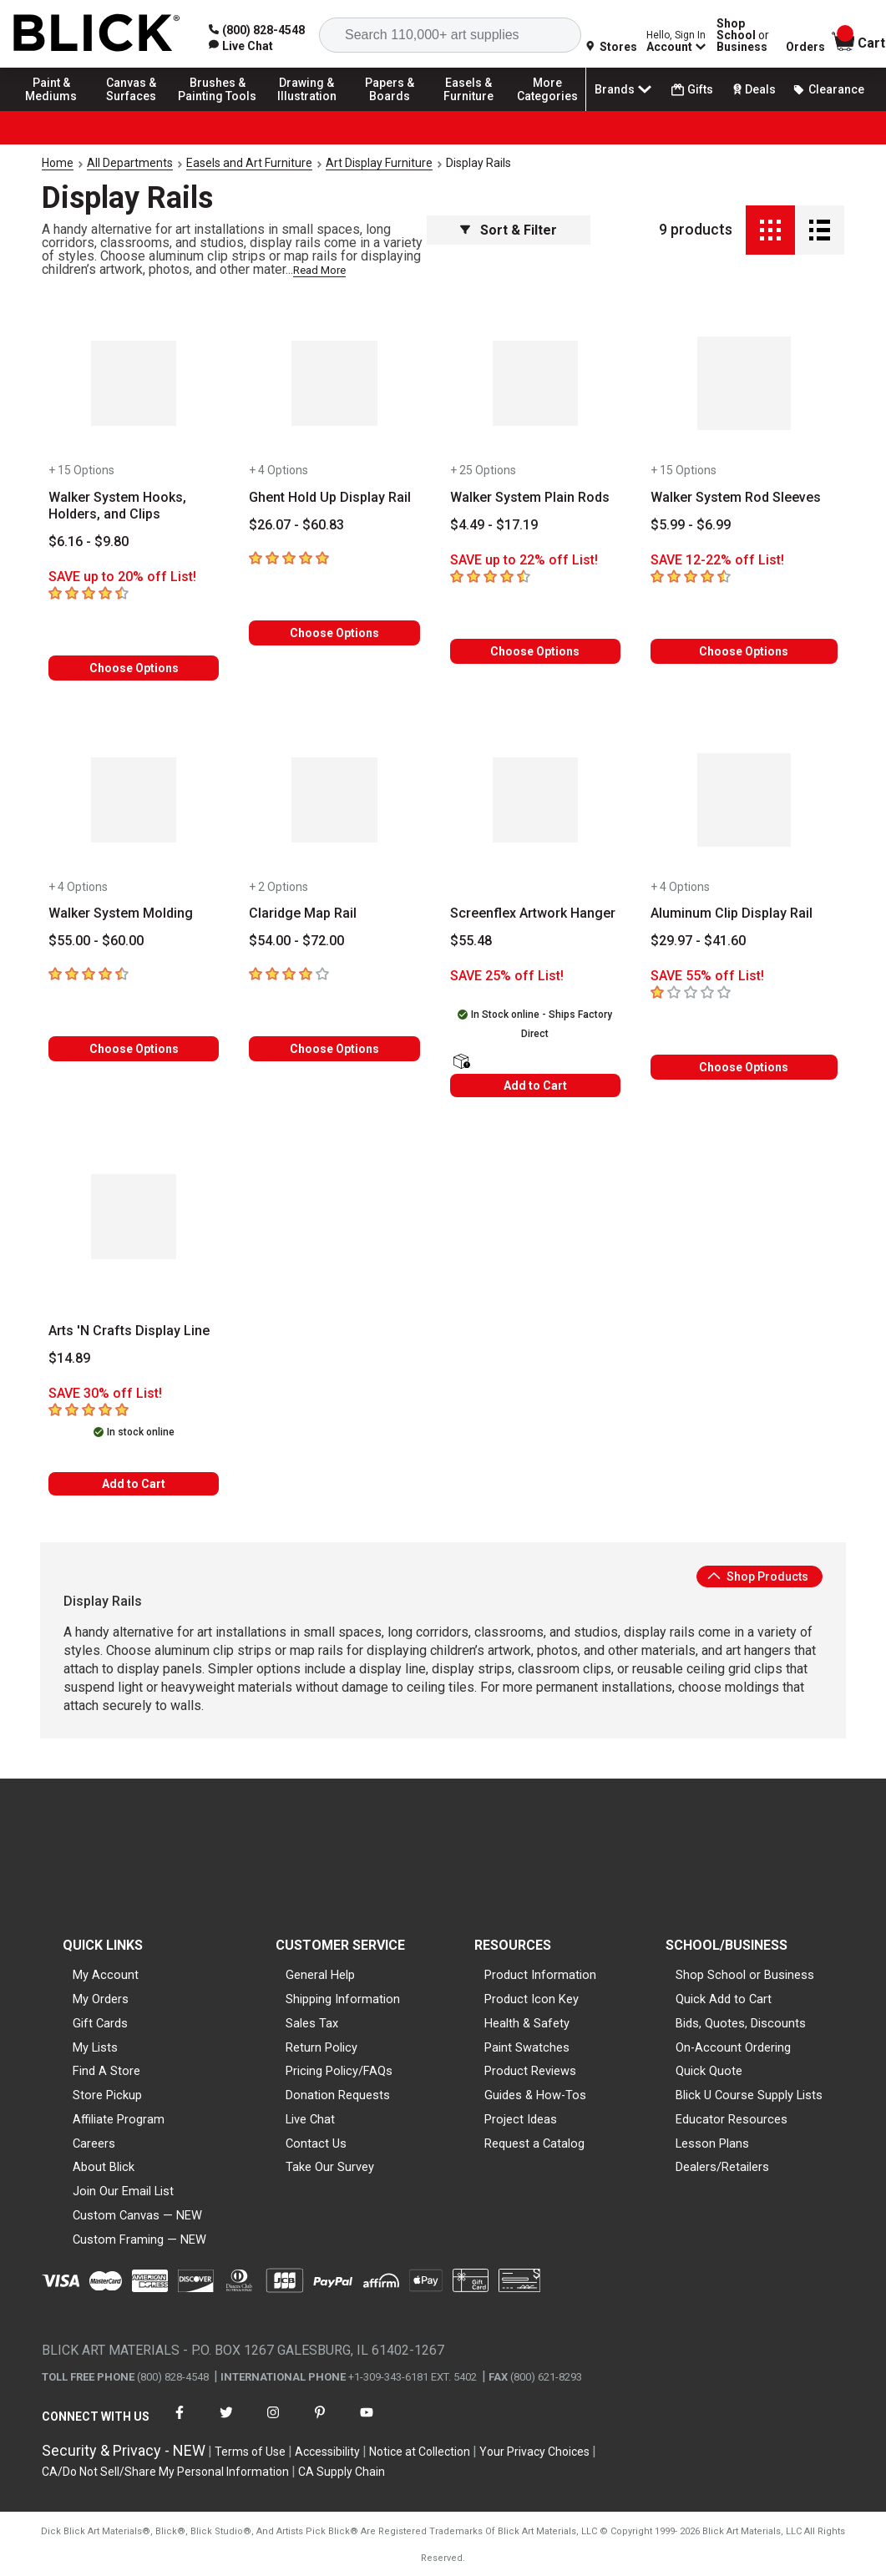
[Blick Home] (96, 33)
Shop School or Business (745, 1974)
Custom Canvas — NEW (137, 2215)
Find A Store (106, 2070)
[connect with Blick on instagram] (273, 2423)
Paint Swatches (527, 2047)
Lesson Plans (712, 2143)
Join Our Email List (123, 2191)
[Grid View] (770, 230)
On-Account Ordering (733, 2047)
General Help (320, 1974)
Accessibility (327, 2451)
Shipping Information (343, 1999)
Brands (625, 89)
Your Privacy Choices (534, 2451)
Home (57, 163)
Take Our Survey (330, 2166)
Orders (805, 47)
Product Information (540, 1974)
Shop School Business (742, 35)
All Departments (130, 163)
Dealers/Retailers (722, 2166)
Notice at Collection (419, 2451)
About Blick (103, 2166)
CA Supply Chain (341, 2471)
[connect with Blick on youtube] (366, 2423)
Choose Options (134, 668)
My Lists (95, 2047)
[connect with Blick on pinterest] (320, 2423)
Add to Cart (535, 1085)
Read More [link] (319, 270)
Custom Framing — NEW (139, 2239)
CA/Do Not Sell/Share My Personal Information (165, 2471)
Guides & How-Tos (535, 2095)
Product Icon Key (531, 1999)
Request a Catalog (534, 2143)
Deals (753, 89)
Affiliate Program (119, 2119)
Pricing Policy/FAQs (339, 2070)
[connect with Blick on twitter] (226, 2423)
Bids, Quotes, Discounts (741, 2023)
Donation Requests (338, 2095)
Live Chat (310, 2119)
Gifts (692, 89)
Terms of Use (250, 2451)
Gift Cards (100, 2023)
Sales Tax (312, 2023)
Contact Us (316, 2143)
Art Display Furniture (379, 163)
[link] (241, 46)
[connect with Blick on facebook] (179, 2423)
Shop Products (757, 1576)
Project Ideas (520, 2119)
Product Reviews (530, 2070)
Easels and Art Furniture (249, 163)
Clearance (828, 89)
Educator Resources (731, 2119)
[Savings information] (133, 577)
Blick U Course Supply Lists (749, 2095)
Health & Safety (527, 2023)
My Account (106, 1974)
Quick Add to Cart (724, 1999)
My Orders (101, 1999)
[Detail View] (819, 230)
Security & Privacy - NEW (123, 2450)
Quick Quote (709, 2070)
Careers (94, 2143)
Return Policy (321, 2047)
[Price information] (88, 542)
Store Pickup (107, 2095)
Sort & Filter (508, 230)
